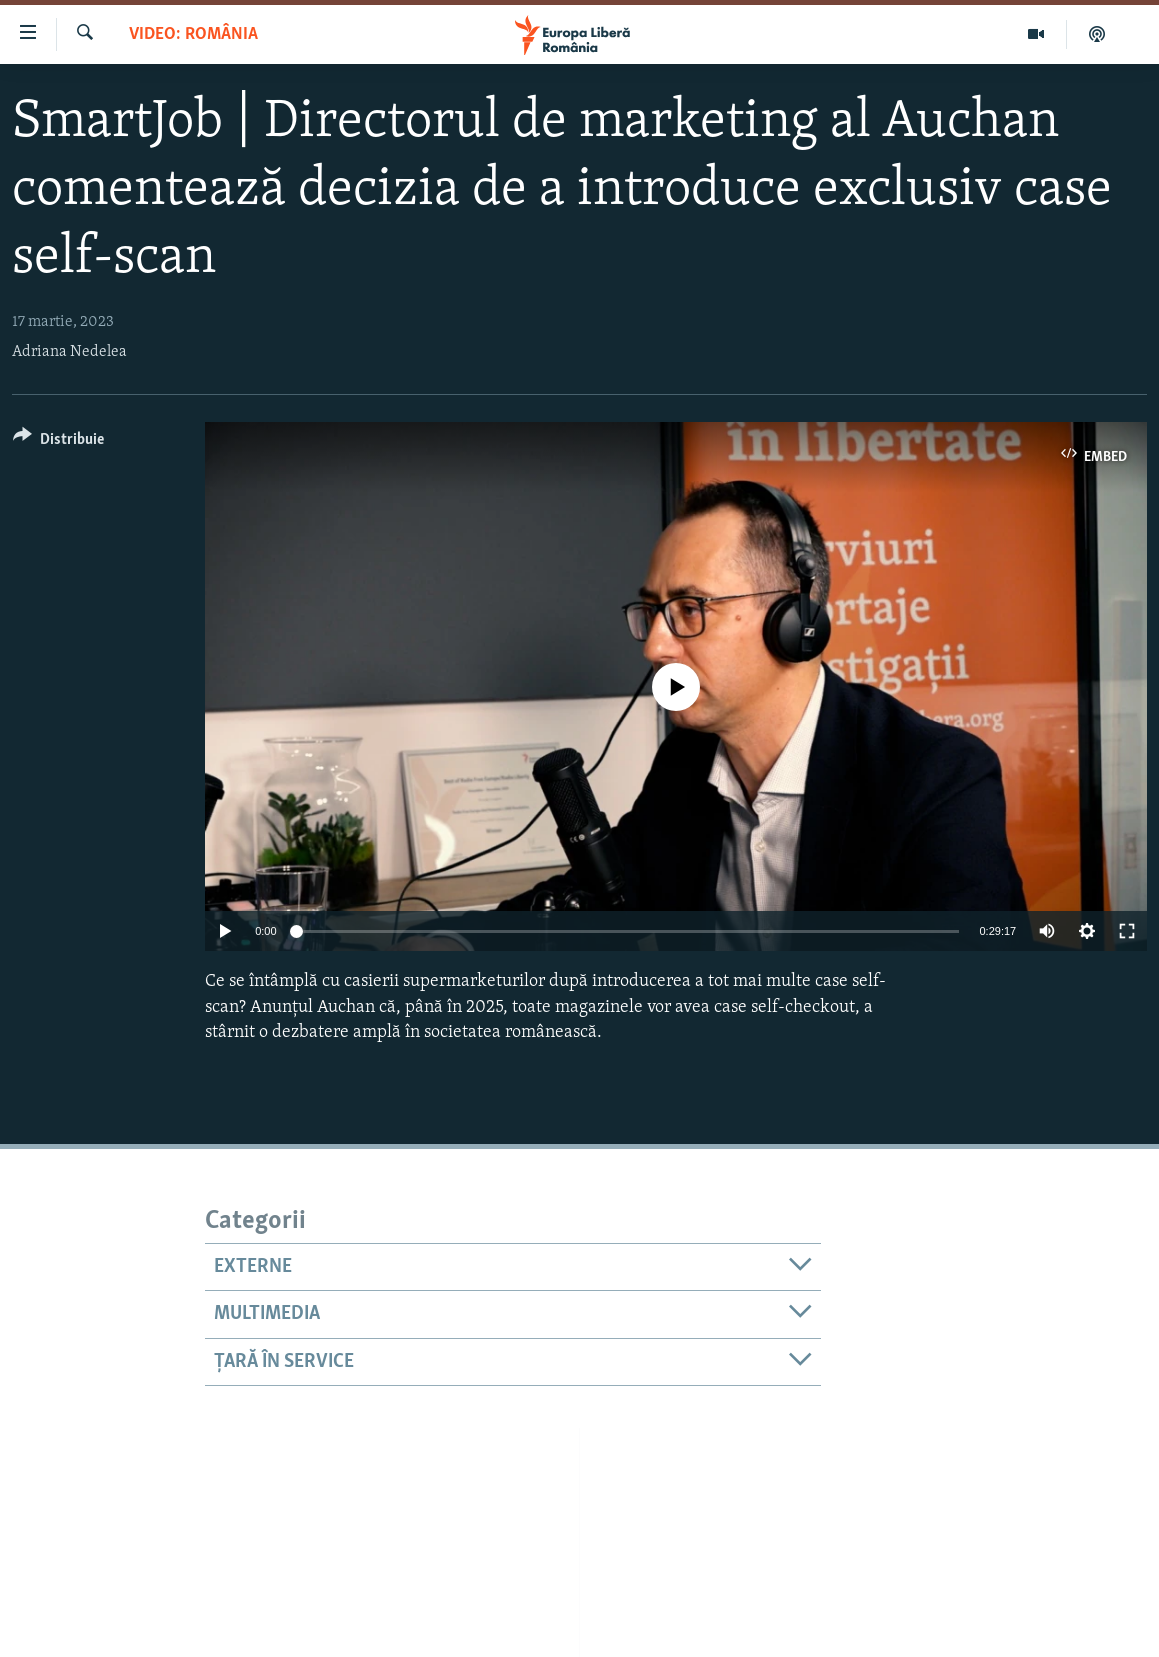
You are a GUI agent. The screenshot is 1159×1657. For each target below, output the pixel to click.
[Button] (58, 442)
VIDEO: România (193, 34)
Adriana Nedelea (69, 352)
